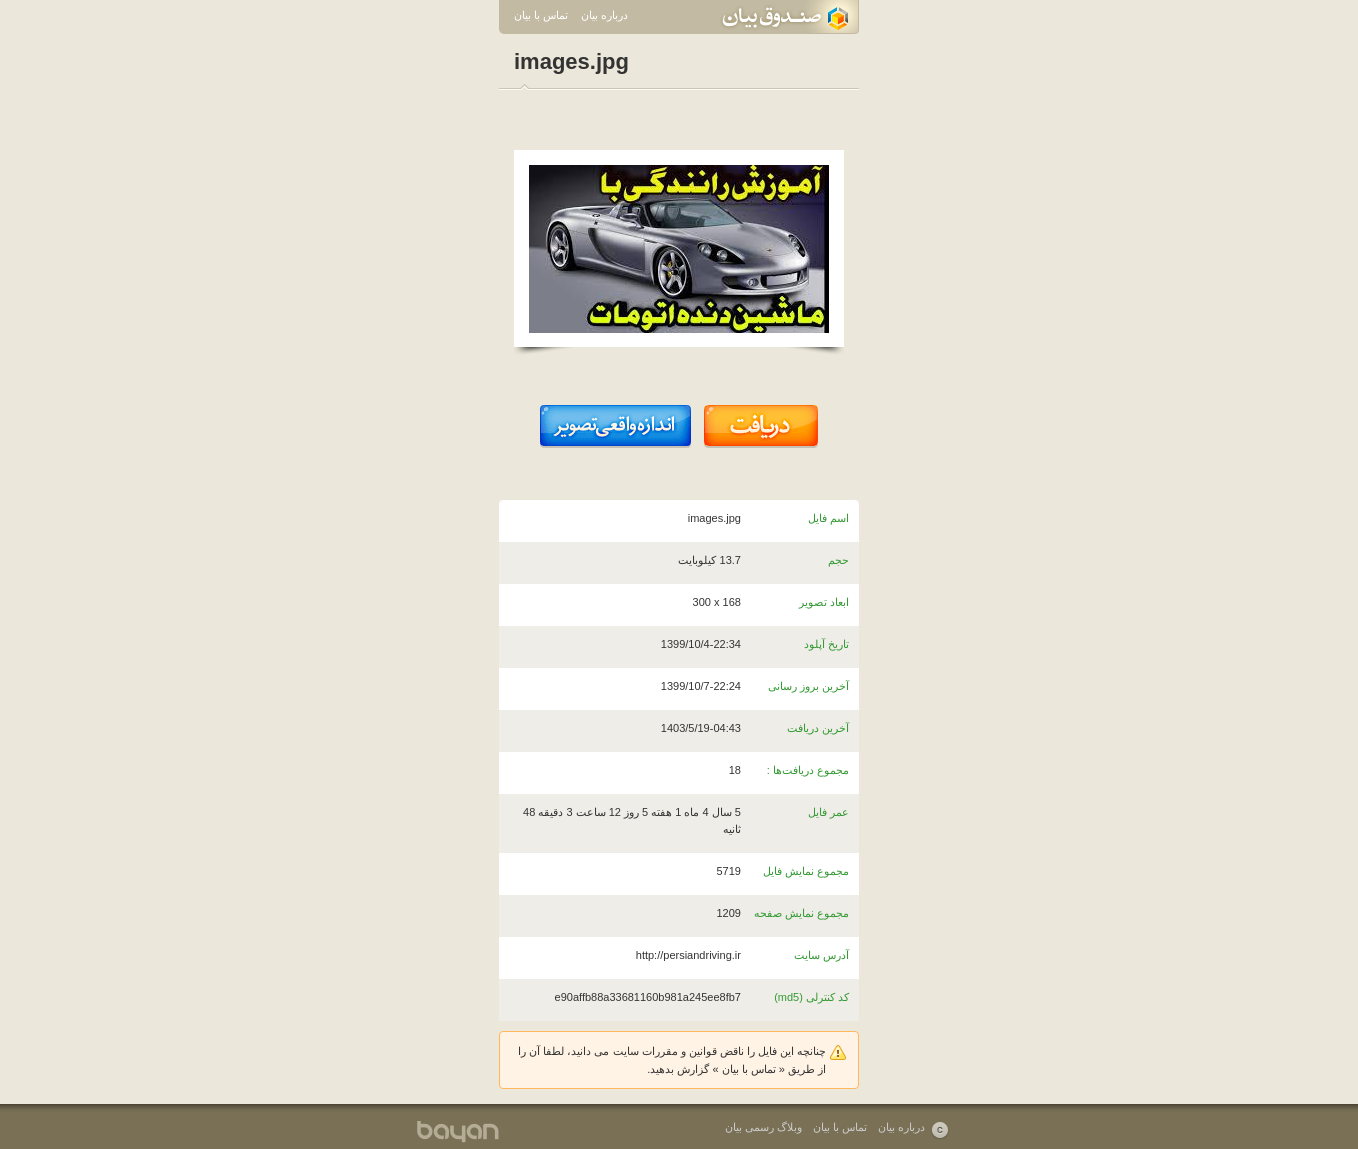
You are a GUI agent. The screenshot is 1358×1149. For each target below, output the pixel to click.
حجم (838, 560)
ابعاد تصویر (824, 602)
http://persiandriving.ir (688, 955)
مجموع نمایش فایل (806, 871)
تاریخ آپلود (826, 644)
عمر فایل (828, 812)
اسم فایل (828, 518)
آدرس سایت (821, 955)
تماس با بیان (541, 15)
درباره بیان (604, 15)
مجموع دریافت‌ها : (808, 770)
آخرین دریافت (818, 728)
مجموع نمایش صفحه (801, 913)
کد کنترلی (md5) (811, 997)
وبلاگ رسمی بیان (763, 1127)
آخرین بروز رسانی (808, 686)
